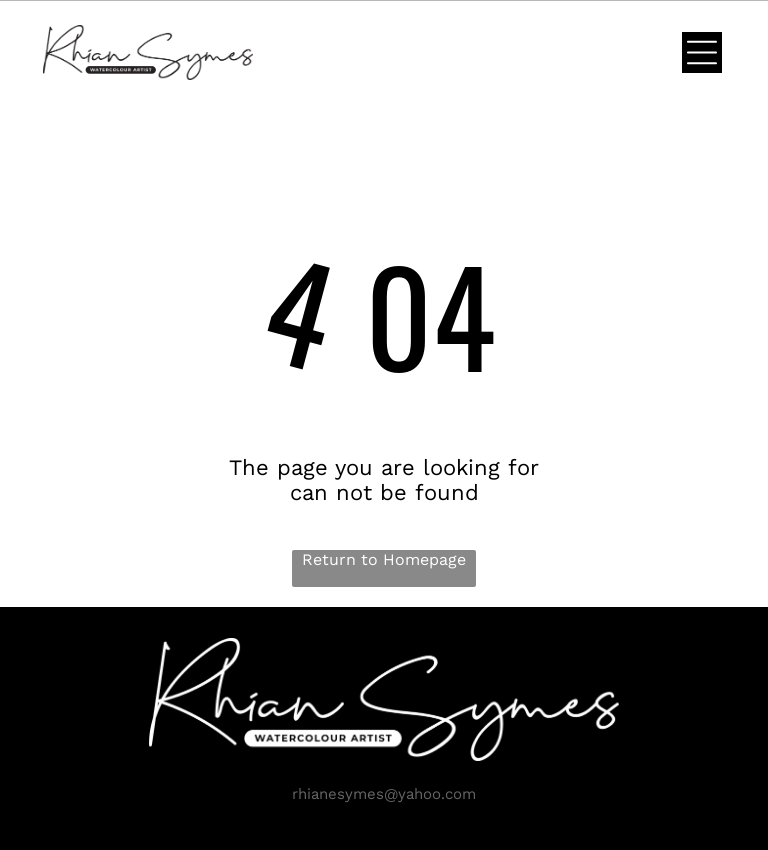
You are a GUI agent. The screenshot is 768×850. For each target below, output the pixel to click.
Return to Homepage (384, 559)
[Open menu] (702, 52)
